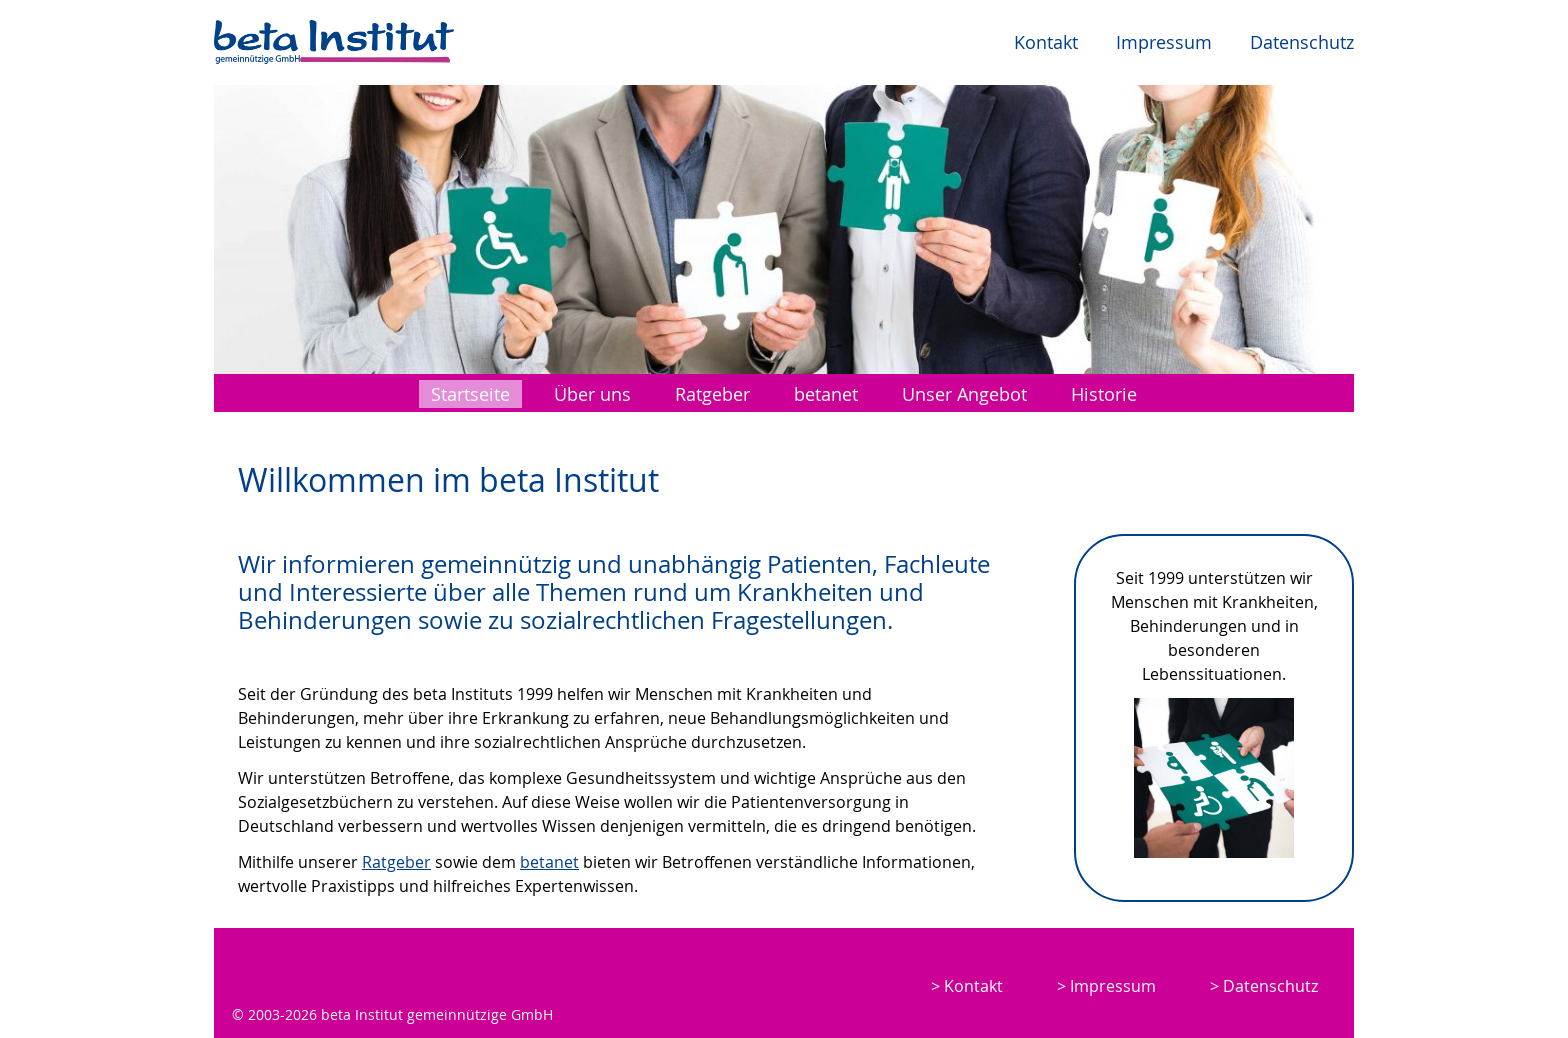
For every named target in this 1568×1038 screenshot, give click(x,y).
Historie (1104, 394)
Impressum (1164, 42)
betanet (826, 394)
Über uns (592, 394)
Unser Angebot (964, 394)
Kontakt (1046, 42)
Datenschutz (1302, 42)
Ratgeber (712, 394)
